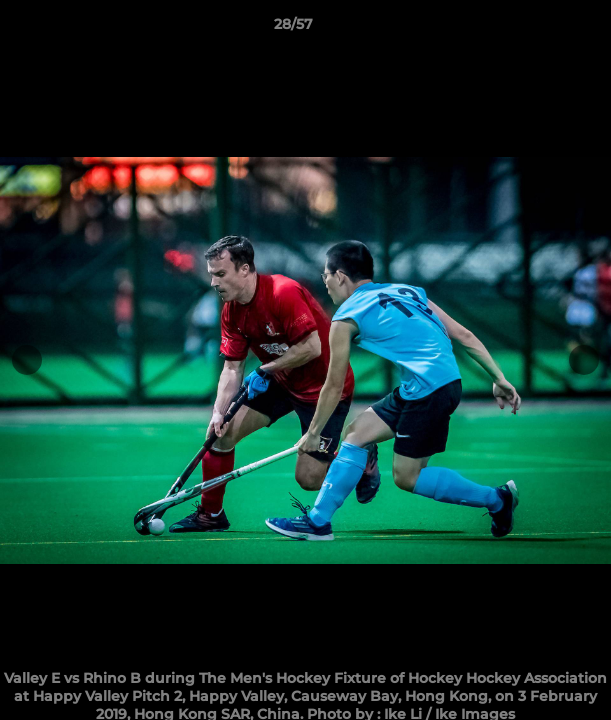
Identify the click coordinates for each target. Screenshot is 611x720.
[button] (539, 29)
